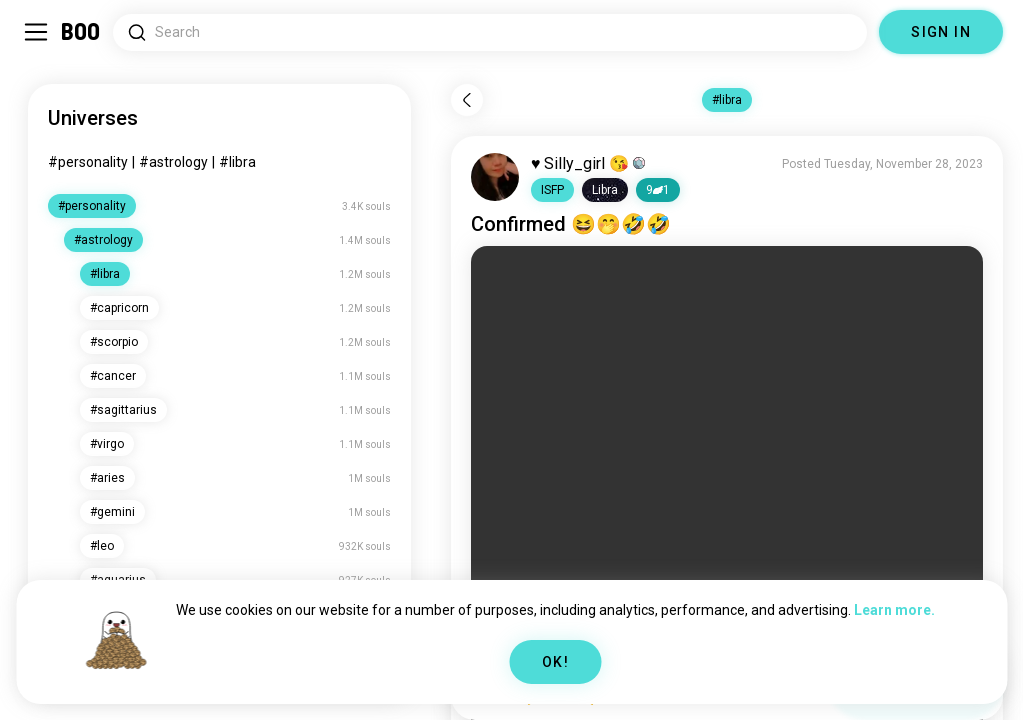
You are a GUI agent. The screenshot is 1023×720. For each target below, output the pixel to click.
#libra (237, 162)
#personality (88, 162)
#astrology (173, 162)
